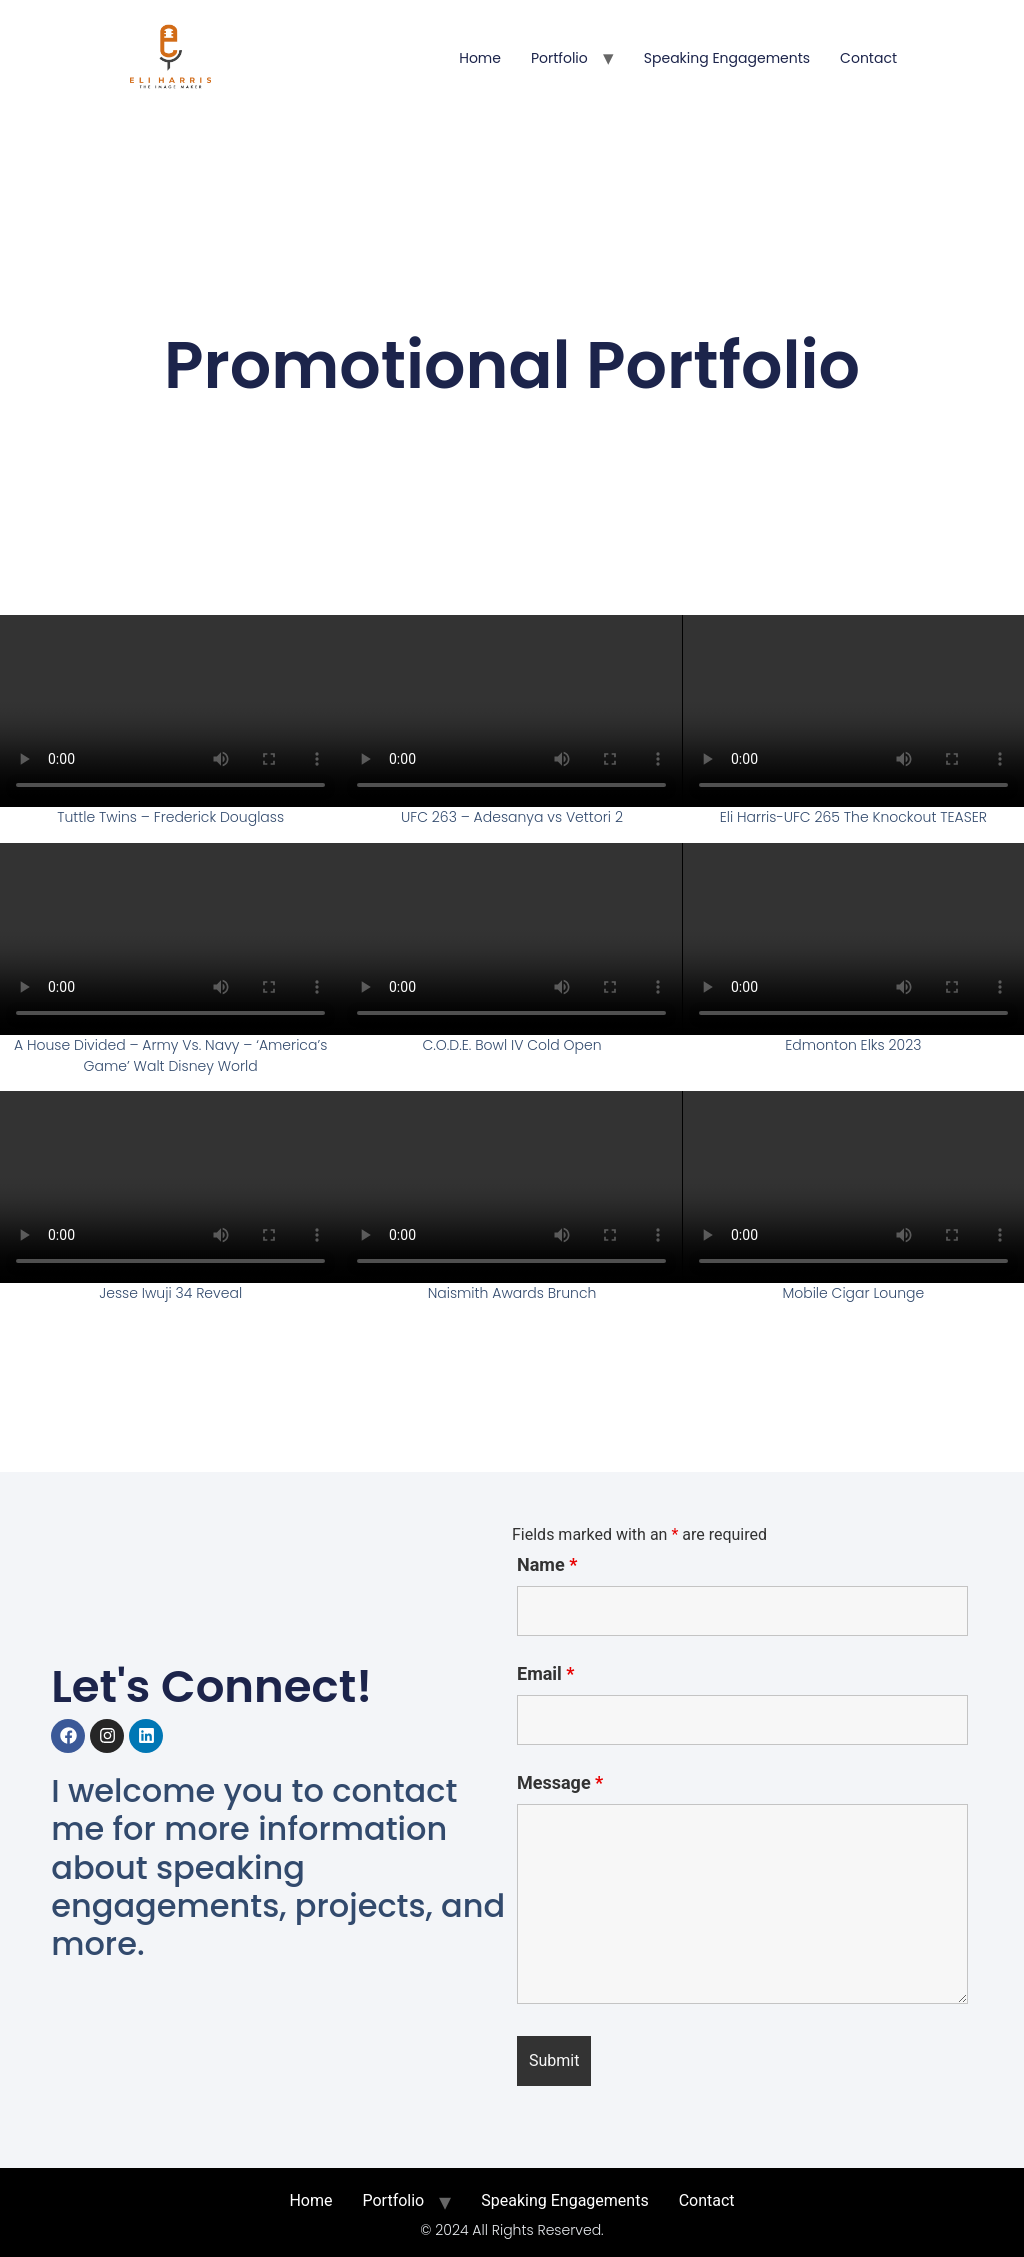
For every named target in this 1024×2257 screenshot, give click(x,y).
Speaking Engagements (727, 58)
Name (547, 1565)
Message (560, 1783)
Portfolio (559, 58)
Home (480, 58)
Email (546, 1674)
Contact (868, 58)
